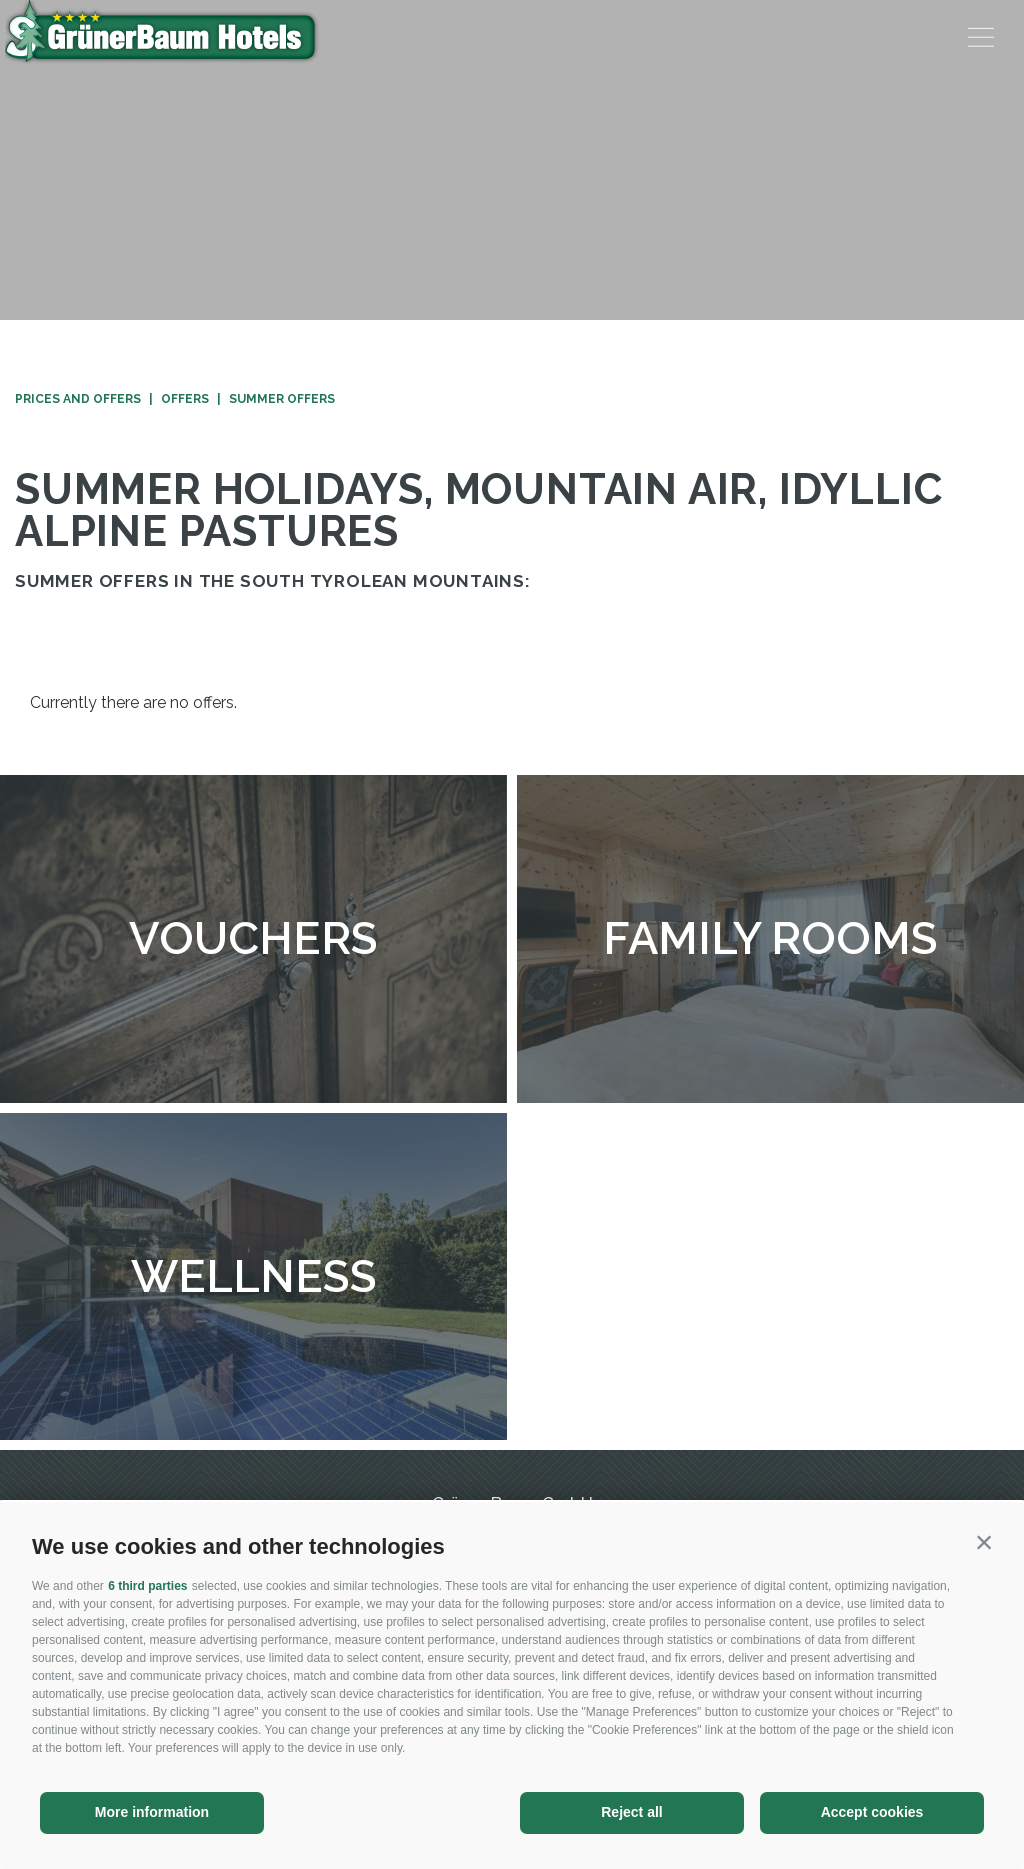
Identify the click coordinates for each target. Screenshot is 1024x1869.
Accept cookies (872, 1812)
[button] (984, 1542)
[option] (512, 160)
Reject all (631, 1812)
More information (152, 1812)
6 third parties (147, 1586)
